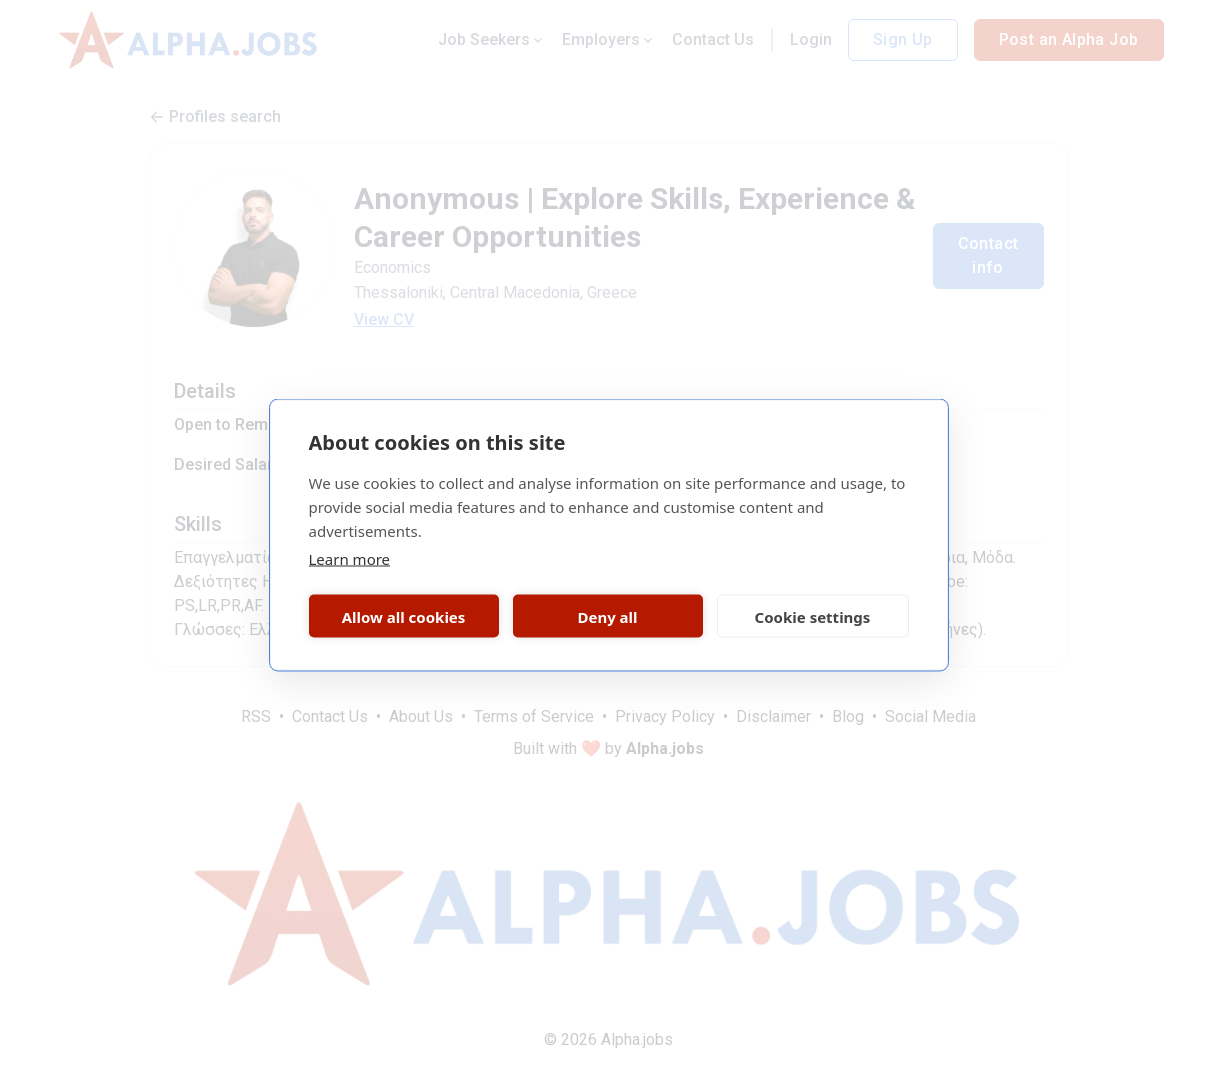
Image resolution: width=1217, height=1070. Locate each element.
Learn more (350, 559)
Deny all (607, 616)
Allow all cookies (404, 616)
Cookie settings (813, 616)
